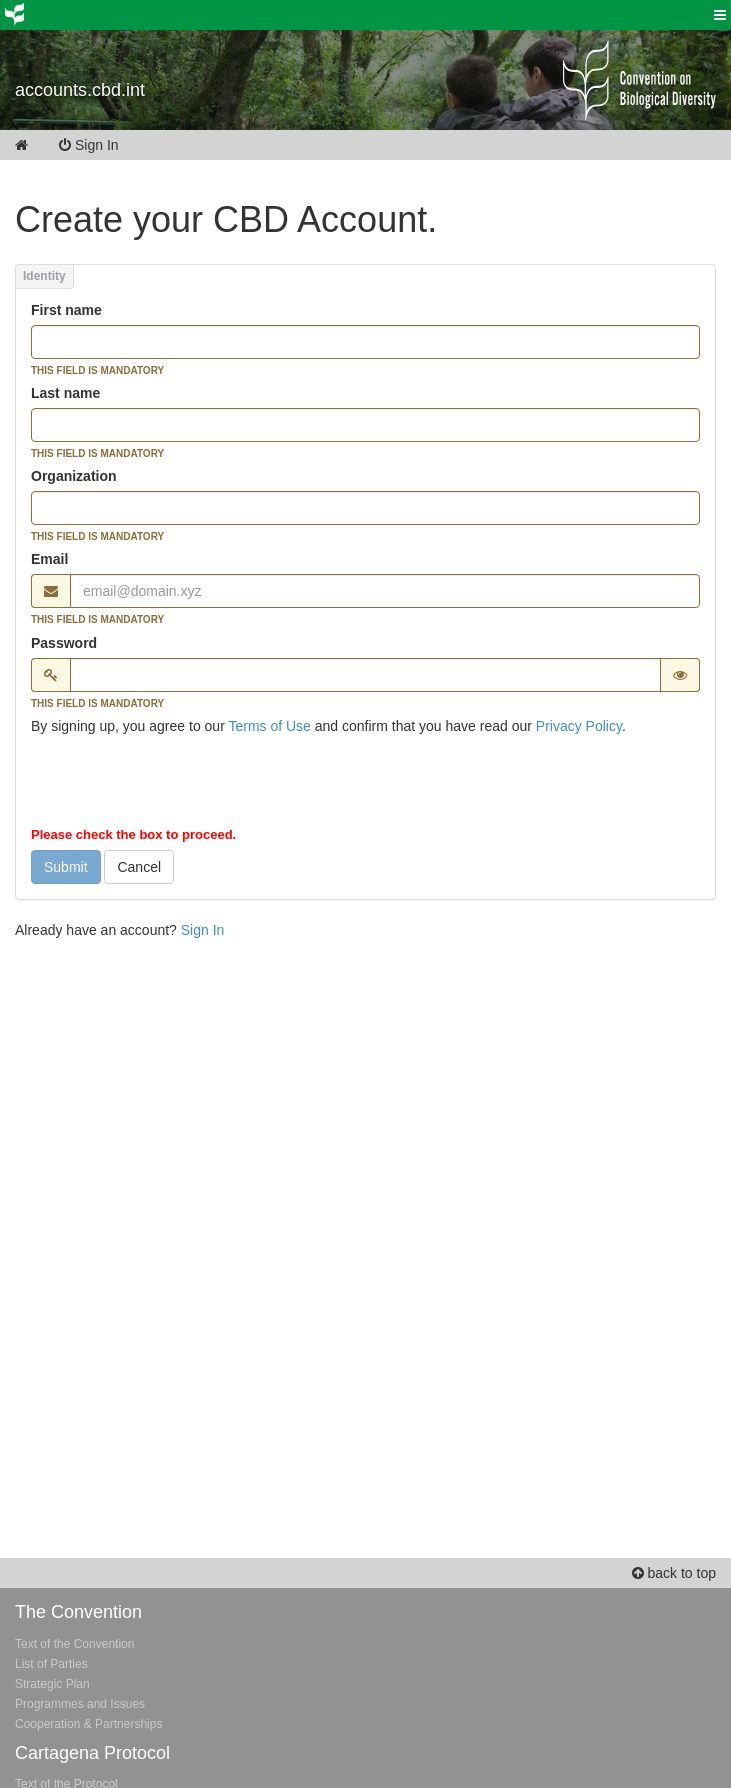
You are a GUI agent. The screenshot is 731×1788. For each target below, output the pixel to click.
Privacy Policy (579, 726)
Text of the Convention (74, 1644)
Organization (74, 476)
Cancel (139, 867)
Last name (65, 393)
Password (64, 643)
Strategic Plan (52, 1684)
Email (49, 559)
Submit (66, 867)
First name (66, 310)
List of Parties (51, 1664)
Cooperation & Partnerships (88, 1724)
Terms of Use (269, 726)
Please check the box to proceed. (133, 834)
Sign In (102, 145)
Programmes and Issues (80, 1704)
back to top (674, 1573)
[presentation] (183, 785)
